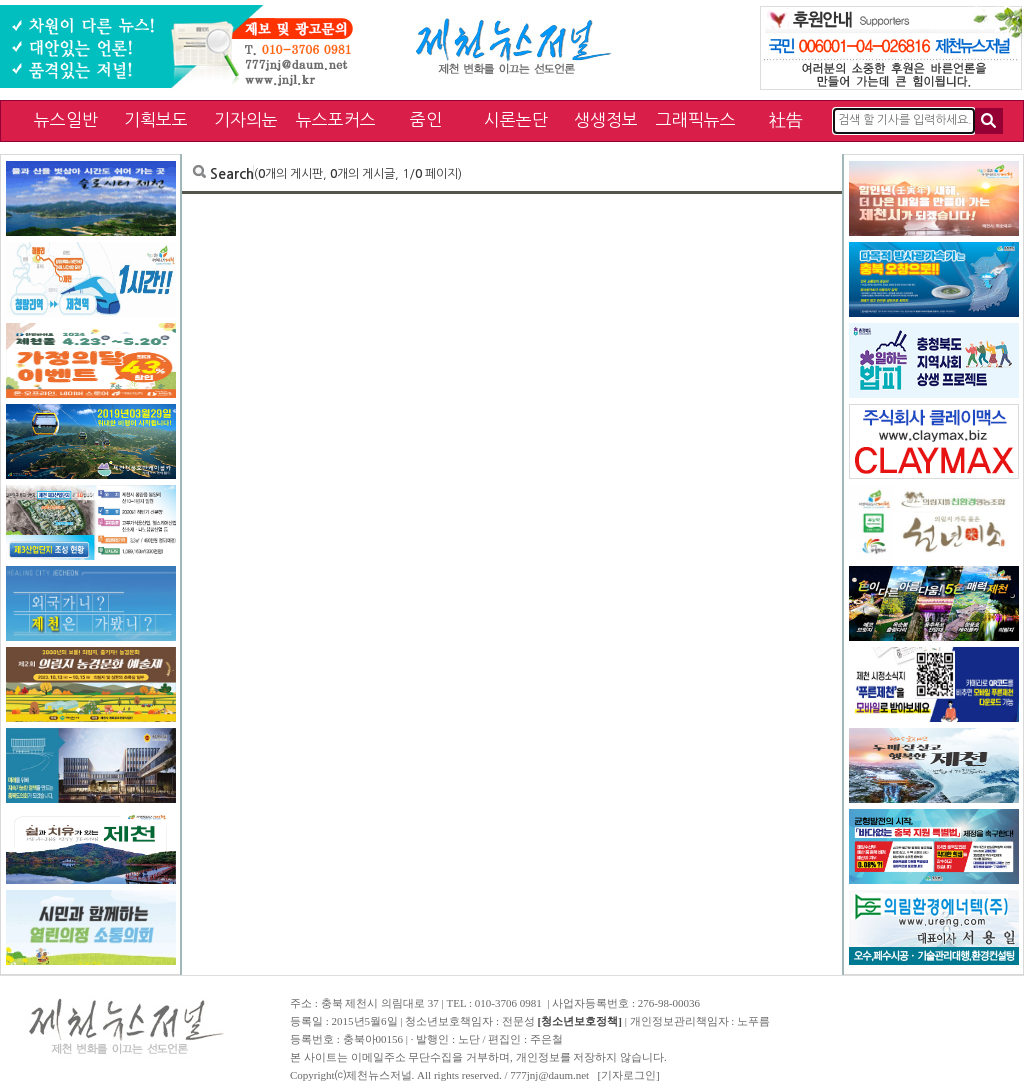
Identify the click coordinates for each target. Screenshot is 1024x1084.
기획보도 (156, 119)
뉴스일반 (66, 119)
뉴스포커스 (336, 119)
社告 (786, 119)
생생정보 (606, 119)
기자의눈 (246, 119)
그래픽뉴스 (696, 119)
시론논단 (516, 119)
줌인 (426, 119)
